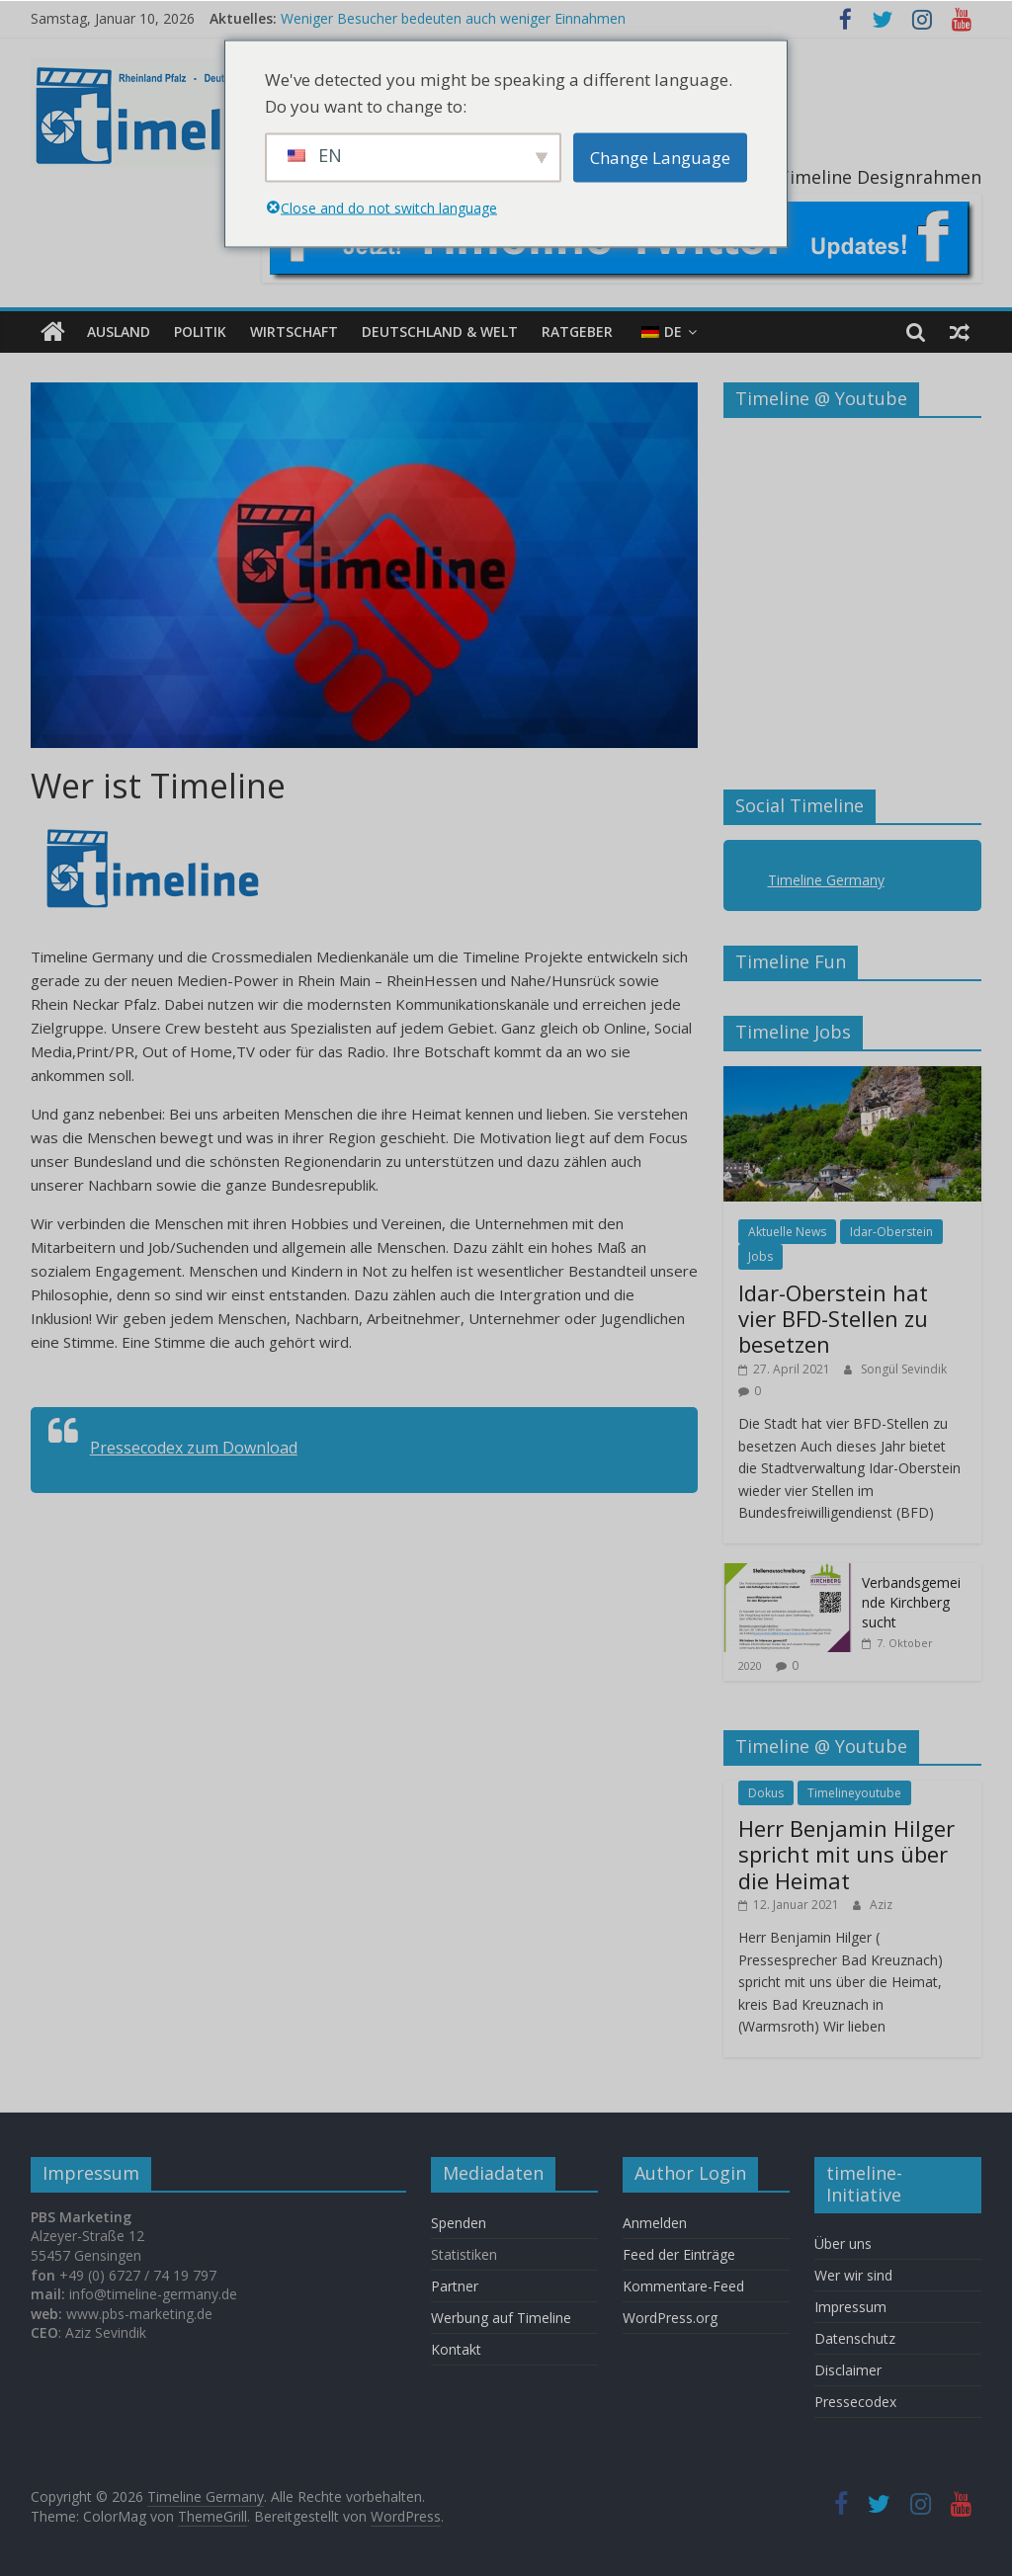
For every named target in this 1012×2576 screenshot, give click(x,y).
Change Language (660, 157)
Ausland (118, 331)
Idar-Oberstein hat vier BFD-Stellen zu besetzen (833, 1318)
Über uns (845, 2243)
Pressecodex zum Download (193, 1447)
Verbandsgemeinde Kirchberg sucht (911, 1601)
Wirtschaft (294, 331)
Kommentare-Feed (683, 2286)
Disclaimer (848, 2370)
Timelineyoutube (854, 1793)
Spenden (458, 2222)
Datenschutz (854, 2338)
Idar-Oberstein (891, 1231)
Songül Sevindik (904, 1369)
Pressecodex (855, 2401)
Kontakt (456, 2349)
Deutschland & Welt (440, 331)
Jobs (760, 1256)
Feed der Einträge (679, 2254)
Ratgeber (577, 331)
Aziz (881, 1904)
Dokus (766, 1793)
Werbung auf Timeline (501, 2317)
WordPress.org (670, 2317)
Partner (454, 2286)
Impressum (850, 2306)
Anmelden (655, 2222)
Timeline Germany (826, 880)
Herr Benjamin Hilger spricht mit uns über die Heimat (846, 1854)
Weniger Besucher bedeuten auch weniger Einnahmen (453, 18)
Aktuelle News (787, 1231)
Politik (200, 331)
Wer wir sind (853, 2275)
